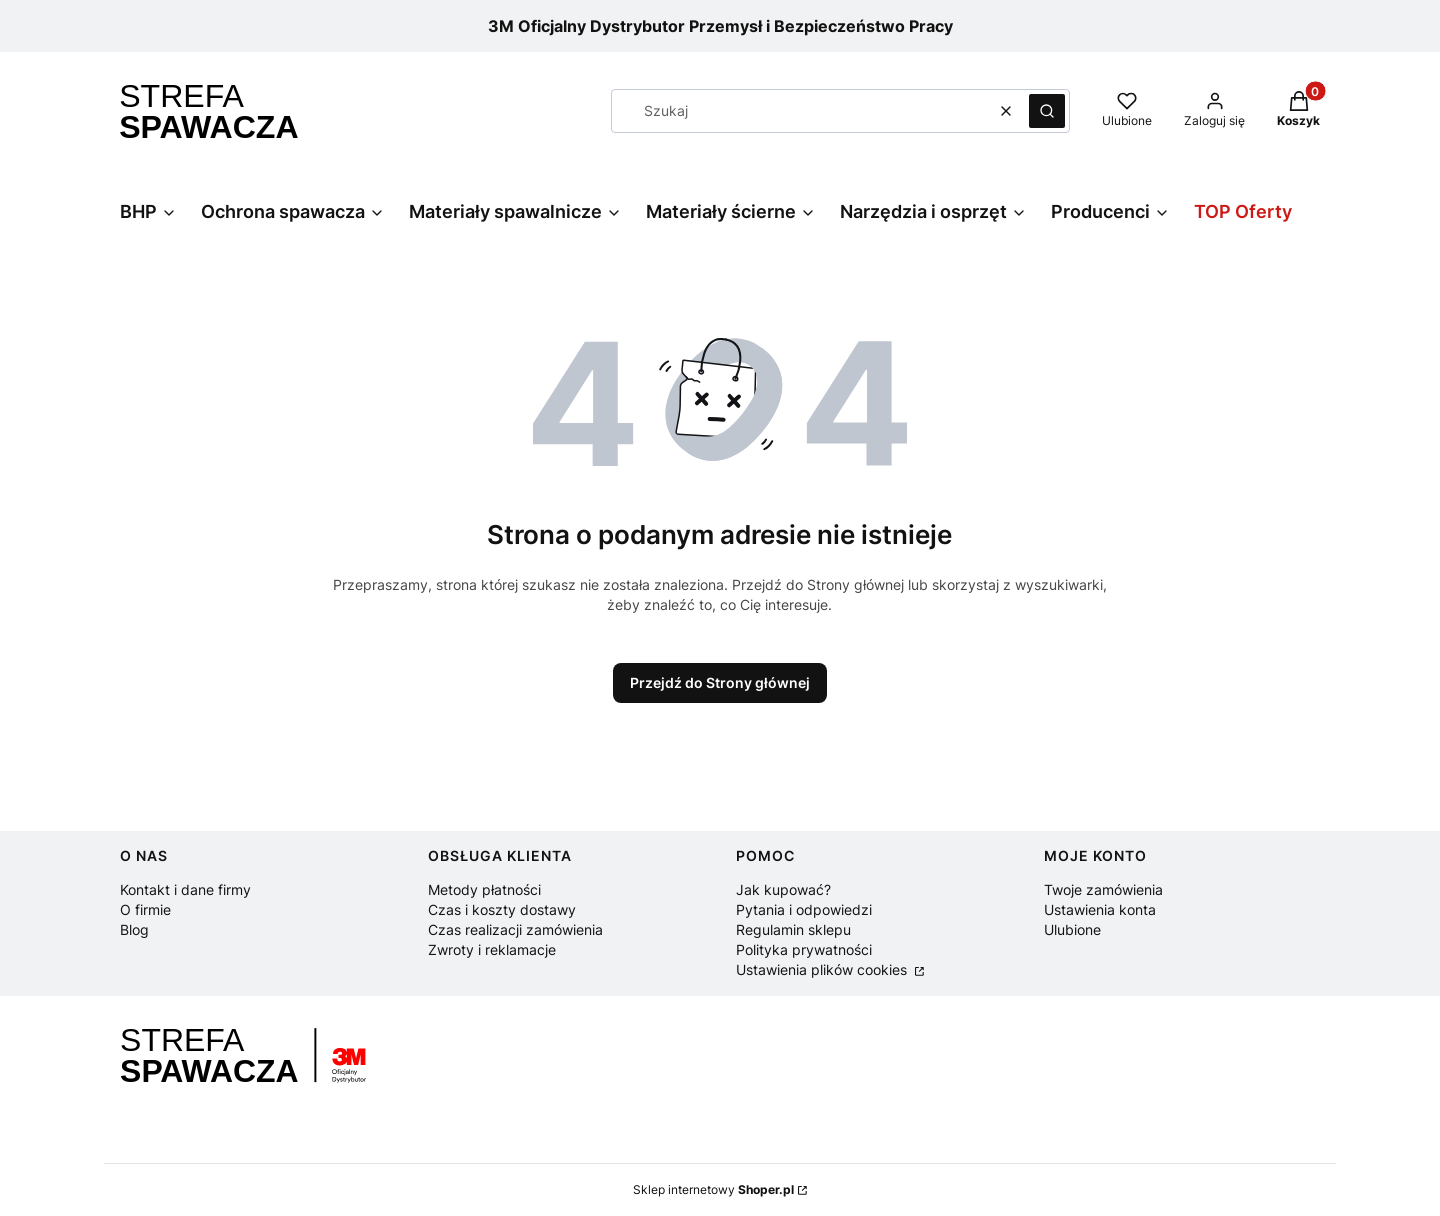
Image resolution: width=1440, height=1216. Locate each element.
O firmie (145, 909)
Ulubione (1072, 929)
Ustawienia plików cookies (823, 969)
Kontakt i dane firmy (185, 889)
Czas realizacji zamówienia (515, 929)
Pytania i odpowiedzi (804, 909)
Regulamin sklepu (793, 929)
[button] (1047, 111)
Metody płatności (484, 889)
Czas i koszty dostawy (502, 909)
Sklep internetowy (713, 1189)
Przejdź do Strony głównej (720, 682)
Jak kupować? (783, 889)
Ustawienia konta (1100, 909)
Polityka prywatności (804, 949)
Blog (134, 929)
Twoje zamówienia (1103, 889)
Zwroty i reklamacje (492, 949)
